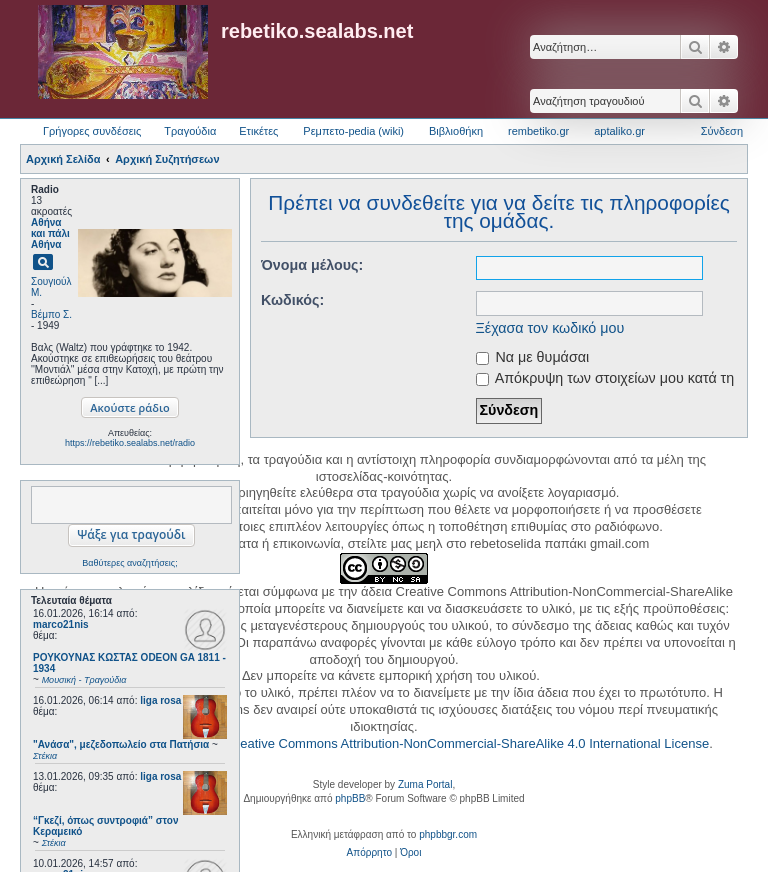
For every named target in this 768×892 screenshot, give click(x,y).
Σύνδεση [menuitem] (722, 131)
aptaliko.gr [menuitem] (619, 131)
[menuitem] (369, 853)
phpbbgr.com (448, 834)
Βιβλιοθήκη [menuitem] (456, 131)
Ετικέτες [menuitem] (258, 131)
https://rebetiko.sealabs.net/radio (130, 443)
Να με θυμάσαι (533, 357)
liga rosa (160, 700)
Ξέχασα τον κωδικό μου (550, 328)
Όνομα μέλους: (312, 265)
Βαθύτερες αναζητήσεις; (129, 563)
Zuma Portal (425, 784)
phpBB (350, 798)
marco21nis (61, 624)
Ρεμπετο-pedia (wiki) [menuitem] (353, 131)
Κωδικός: (292, 300)
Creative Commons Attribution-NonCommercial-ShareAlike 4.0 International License (467, 743)
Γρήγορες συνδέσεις (92, 131)
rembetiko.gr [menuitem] (538, 131)
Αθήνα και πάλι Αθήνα (50, 233)
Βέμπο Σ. (51, 314)
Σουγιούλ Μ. (51, 287)
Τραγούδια (190, 131)
